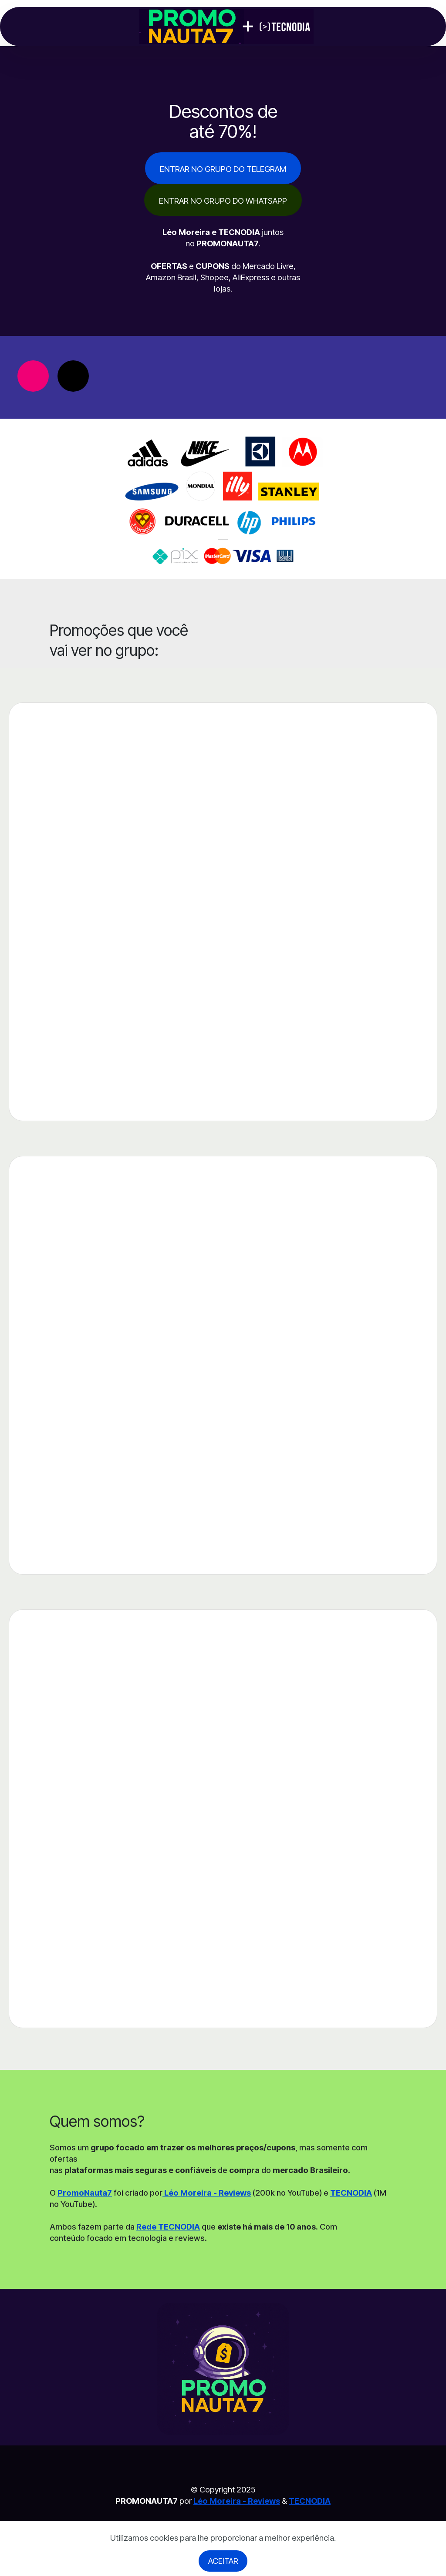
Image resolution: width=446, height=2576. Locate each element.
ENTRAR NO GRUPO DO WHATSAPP (223, 200)
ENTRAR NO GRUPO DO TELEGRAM (223, 169)
